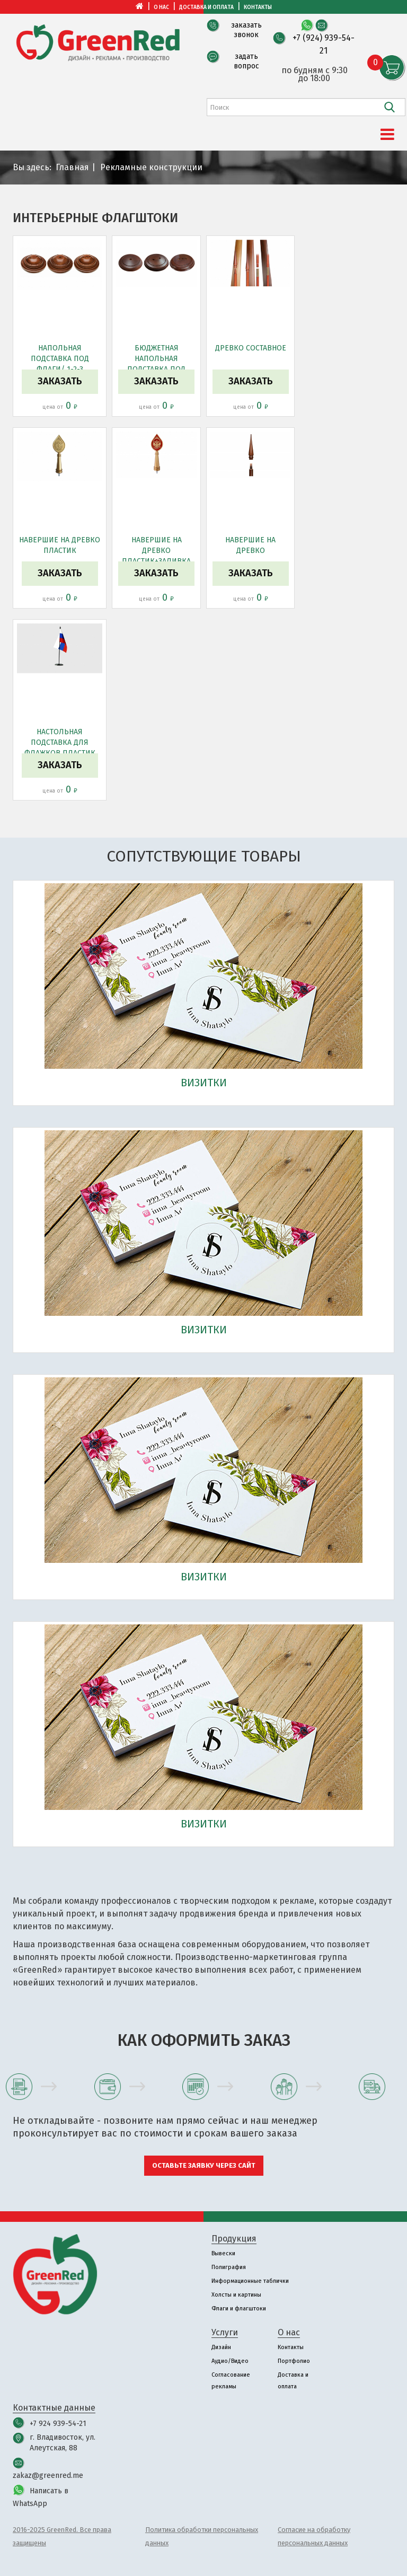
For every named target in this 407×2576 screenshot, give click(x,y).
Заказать (60, 381)
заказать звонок (246, 30)
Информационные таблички (250, 2281)
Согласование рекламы (230, 2380)
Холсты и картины (236, 2294)
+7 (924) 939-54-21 (324, 44)
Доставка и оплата (206, 7)
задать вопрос (246, 61)
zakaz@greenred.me (48, 2475)
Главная (72, 167)
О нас (161, 7)
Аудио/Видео (230, 2361)
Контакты (258, 7)
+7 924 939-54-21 (58, 2423)
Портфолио (294, 2361)
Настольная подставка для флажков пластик (59, 742)
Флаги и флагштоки (238, 2308)
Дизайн (221, 2347)
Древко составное (250, 348)
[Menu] (387, 135)
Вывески (223, 2253)
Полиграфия (228, 2267)
